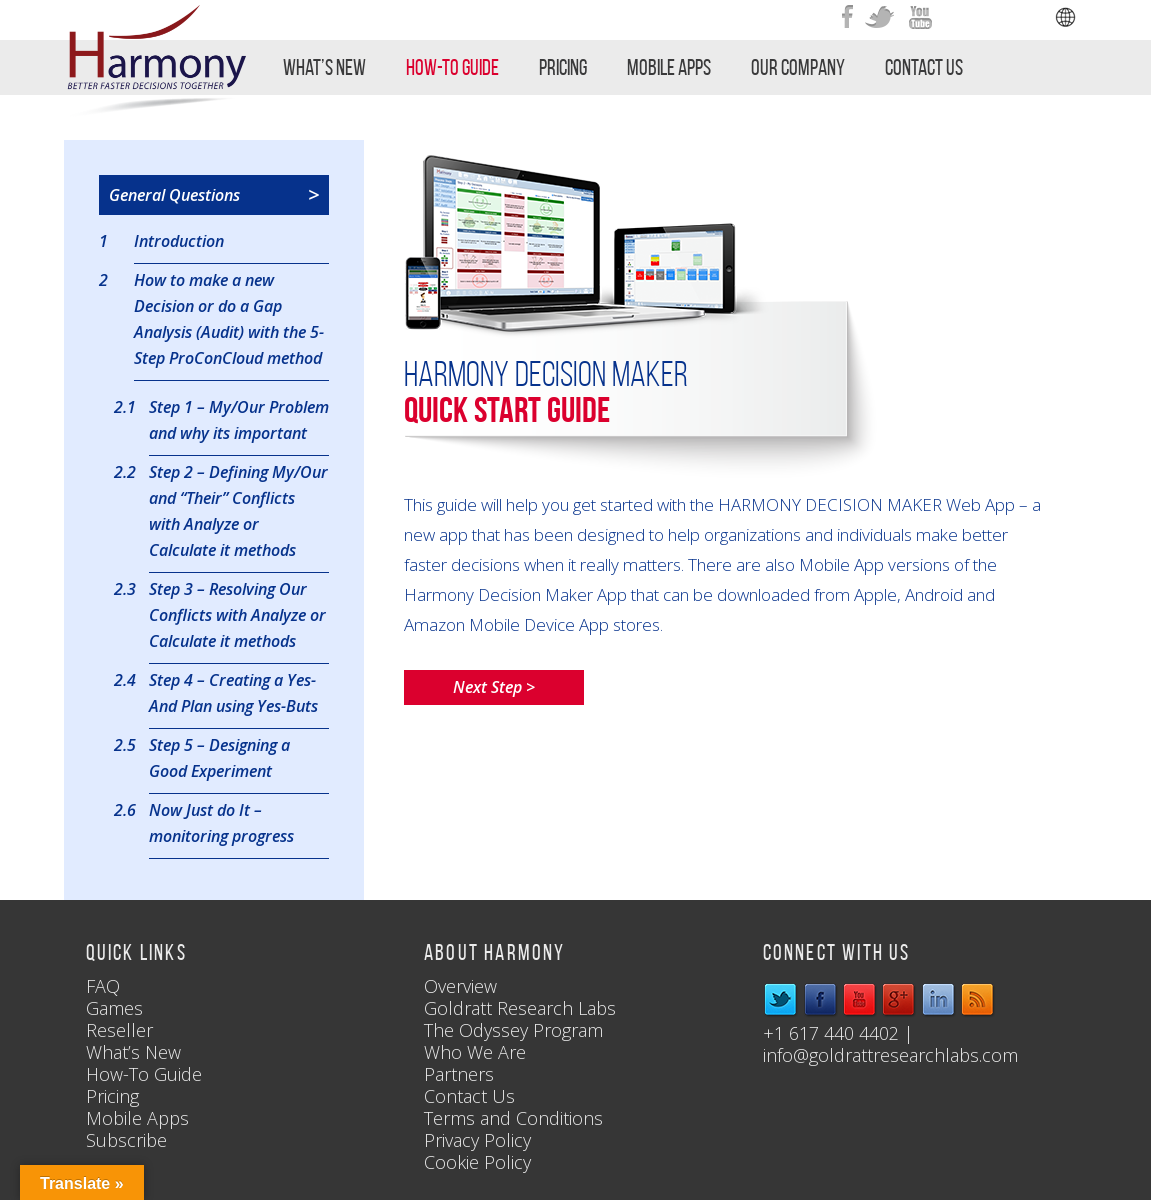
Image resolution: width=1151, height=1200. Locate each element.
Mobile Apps (669, 67)
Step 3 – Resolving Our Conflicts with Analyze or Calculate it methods (237, 614)
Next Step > (494, 687)
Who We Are (475, 1052)
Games (114, 1008)
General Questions (214, 195)
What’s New (324, 67)
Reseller (119, 1030)
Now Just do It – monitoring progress (221, 822)
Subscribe (126, 1140)
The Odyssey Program (513, 1030)
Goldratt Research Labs (520, 1008)
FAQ (103, 986)
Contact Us (924, 67)
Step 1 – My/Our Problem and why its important (239, 419)
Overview (460, 986)
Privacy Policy (477, 1140)
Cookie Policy (477, 1162)
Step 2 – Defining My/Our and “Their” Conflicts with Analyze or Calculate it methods (238, 510)
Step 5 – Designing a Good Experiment (219, 757)
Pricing (563, 67)
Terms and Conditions (513, 1118)
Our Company (798, 67)
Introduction (179, 241)
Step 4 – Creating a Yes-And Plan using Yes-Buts (233, 692)
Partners (459, 1074)
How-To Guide (452, 67)
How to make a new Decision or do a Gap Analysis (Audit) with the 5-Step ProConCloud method (229, 318)
